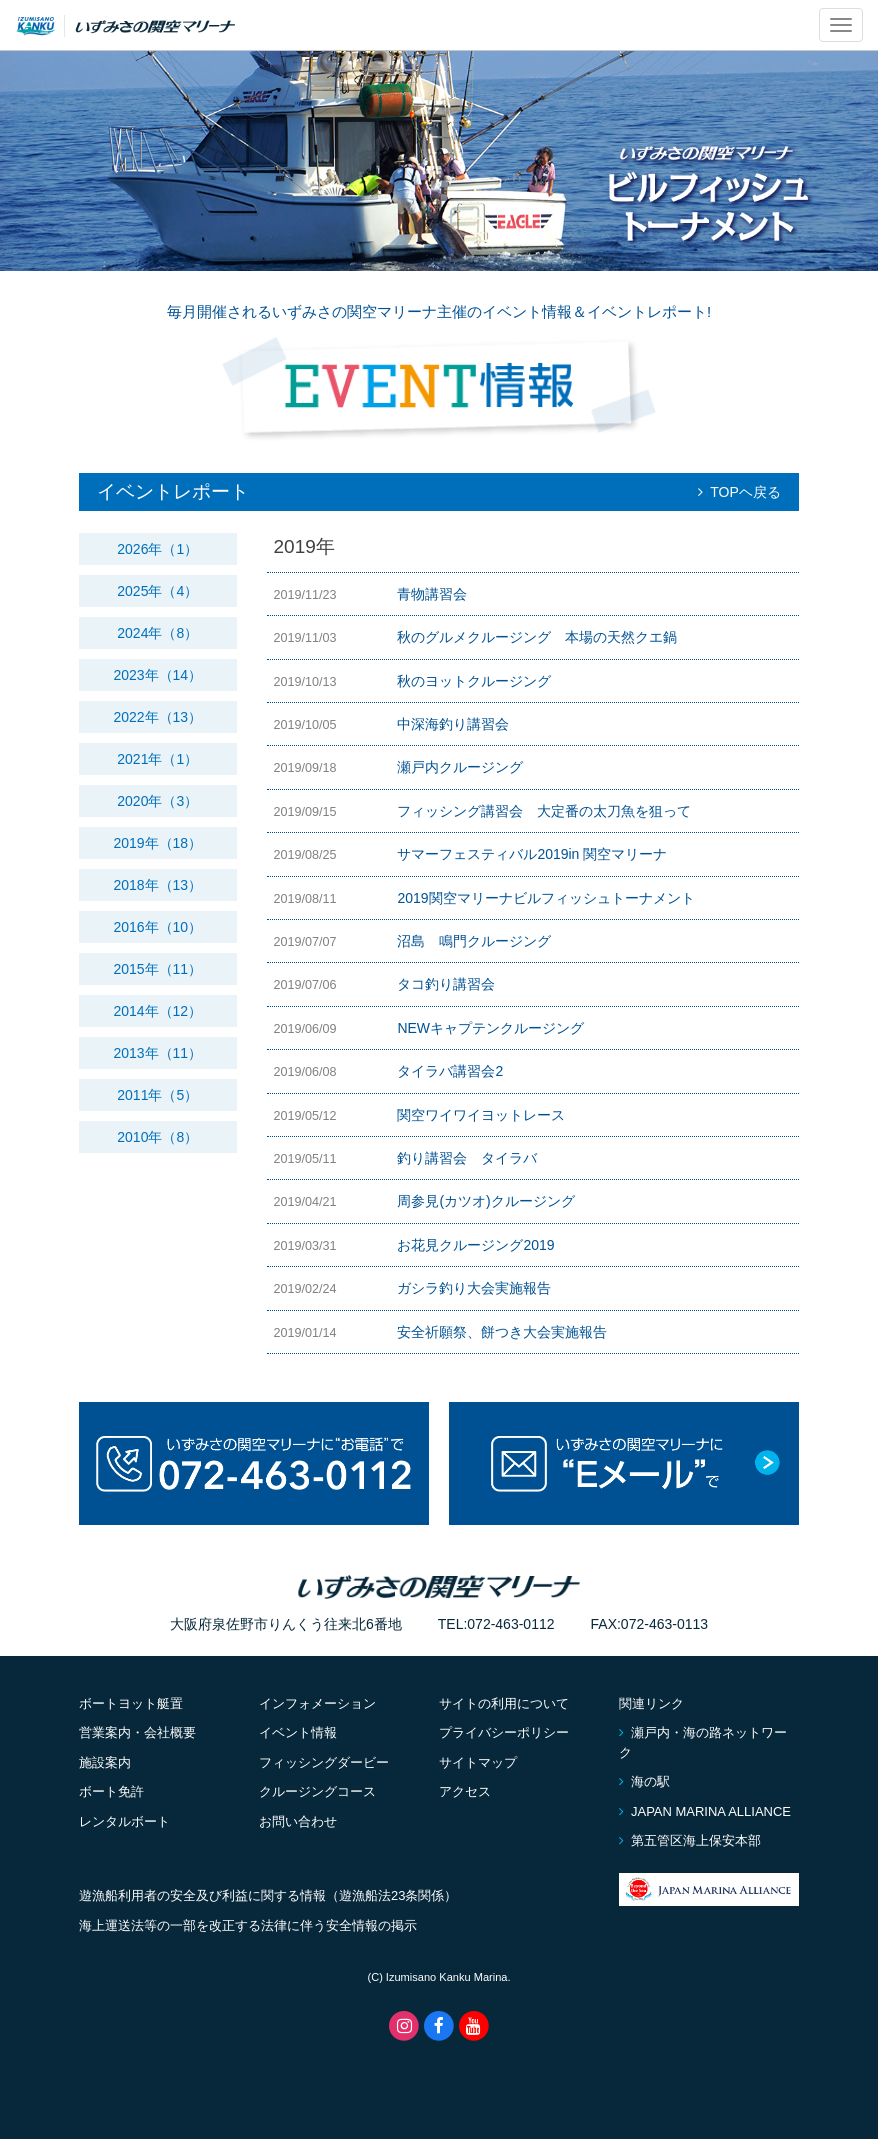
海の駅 (644, 1781)
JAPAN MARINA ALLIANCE (705, 1811)
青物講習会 (432, 594)
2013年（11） (157, 1053)
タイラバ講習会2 (450, 1071)
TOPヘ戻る (739, 492)
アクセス (465, 1791)
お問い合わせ (298, 1821)
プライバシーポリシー (504, 1732)
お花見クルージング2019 (475, 1245)
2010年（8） (157, 1137)
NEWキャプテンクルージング (490, 1028)
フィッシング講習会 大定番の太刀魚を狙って (544, 811)
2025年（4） (157, 591)
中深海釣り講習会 (460, 724)
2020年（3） (157, 801)
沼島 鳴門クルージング (474, 941)
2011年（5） (157, 1095)
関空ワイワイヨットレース (481, 1115)
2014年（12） (157, 1011)
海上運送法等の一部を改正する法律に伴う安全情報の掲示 (248, 1925)
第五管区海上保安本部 (690, 1840)
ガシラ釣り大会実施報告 (474, 1288)
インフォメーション (317, 1703)
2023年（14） (157, 675)
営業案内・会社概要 (137, 1732)
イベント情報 (298, 1732)
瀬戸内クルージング (460, 767)
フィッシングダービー (324, 1762)
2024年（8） (157, 633)
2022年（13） (157, 717)
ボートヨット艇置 (131, 1703)
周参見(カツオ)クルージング (485, 1201)
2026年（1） (157, 549)
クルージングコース (317, 1791)
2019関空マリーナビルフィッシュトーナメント (545, 898)
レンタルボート (124, 1821)
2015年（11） (157, 969)
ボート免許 (111, 1791)
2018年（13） (157, 885)
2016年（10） (157, 927)
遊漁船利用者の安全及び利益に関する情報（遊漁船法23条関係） (268, 1895)
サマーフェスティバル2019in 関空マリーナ (532, 854)
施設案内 (105, 1762)
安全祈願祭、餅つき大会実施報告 (502, 1332)
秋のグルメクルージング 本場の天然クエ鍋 (537, 637)
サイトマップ (478, 1762)
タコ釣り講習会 (446, 984)
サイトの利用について (504, 1703)
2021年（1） (157, 759)
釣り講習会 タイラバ (467, 1158)
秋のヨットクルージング (474, 681)
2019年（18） (157, 843)
